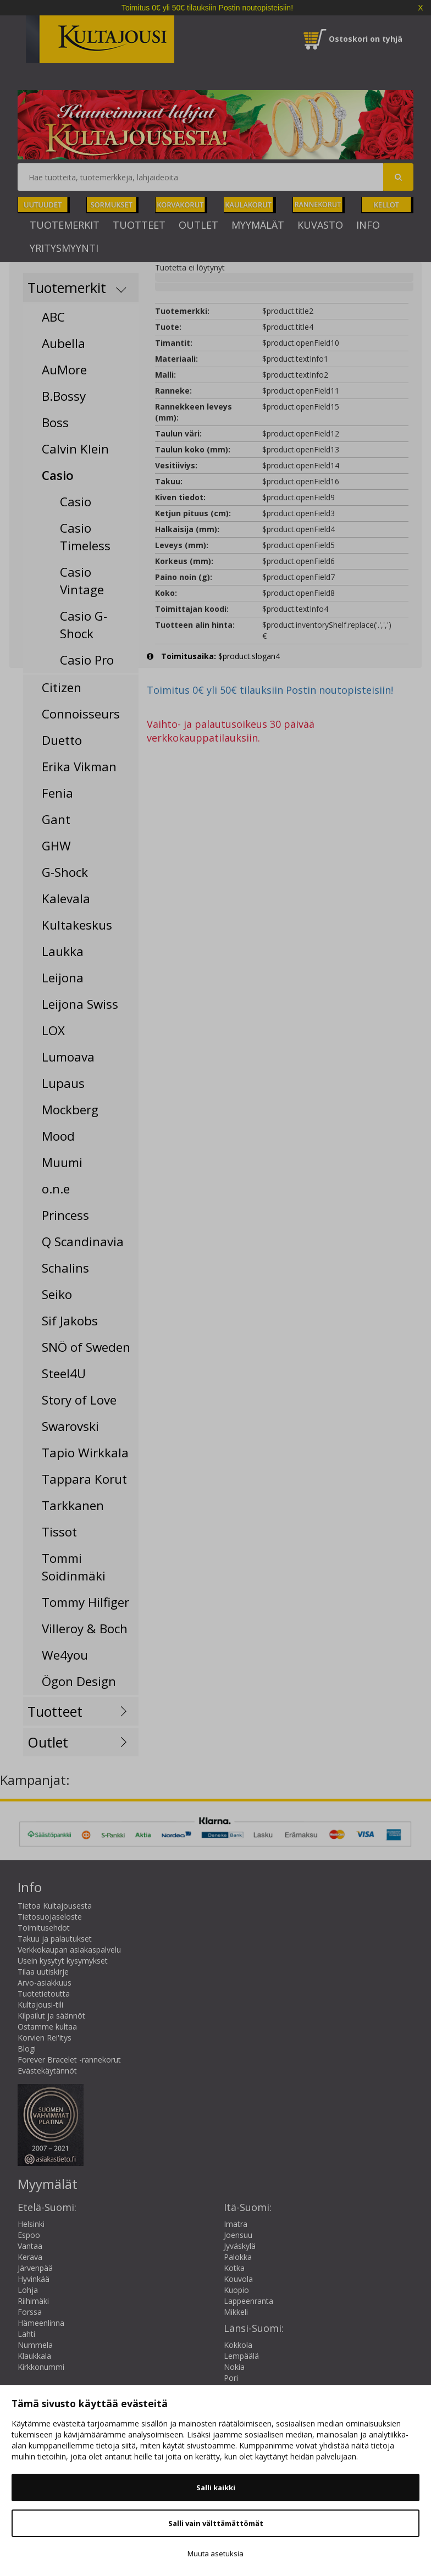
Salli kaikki (215, 2487)
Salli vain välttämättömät (215, 2523)
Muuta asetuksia (215, 2553)
